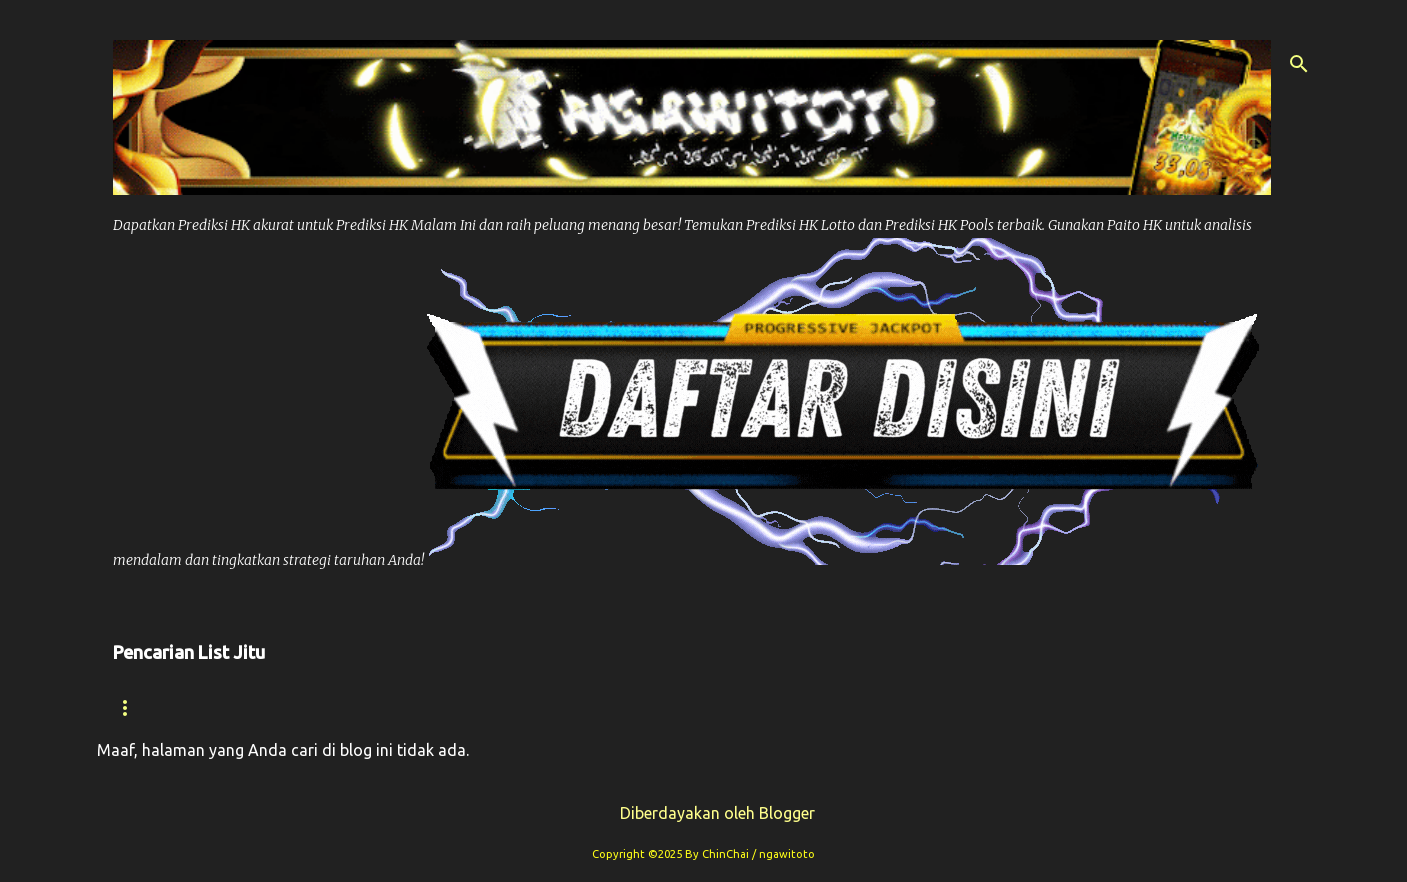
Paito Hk (522, 707)
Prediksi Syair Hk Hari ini (705, 707)
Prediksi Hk (394, 707)
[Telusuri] (1299, 64)
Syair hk (267, 707)
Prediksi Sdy (907, 707)
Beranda (150, 707)
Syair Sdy (1043, 707)
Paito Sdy (1167, 707)
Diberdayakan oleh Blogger (703, 813)
